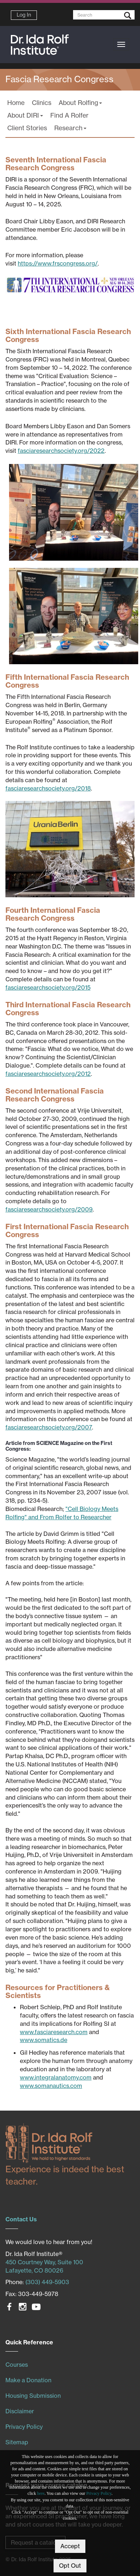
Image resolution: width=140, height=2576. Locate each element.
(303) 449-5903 (47, 2282)
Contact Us (21, 2219)
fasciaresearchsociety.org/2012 (48, 1073)
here (40, 2493)
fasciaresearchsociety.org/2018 (48, 788)
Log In (24, 15)
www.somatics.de (43, 2039)
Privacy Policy (98, 2493)
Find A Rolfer (69, 115)
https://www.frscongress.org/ (58, 263)
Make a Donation (28, 2380)
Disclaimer (19, 2411)
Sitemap (16, 2442)
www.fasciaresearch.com (54, 2032)
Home (16, 102)
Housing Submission (33, 2395)
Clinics (41, 102)
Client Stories (27, 128)
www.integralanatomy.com (56, 2077)
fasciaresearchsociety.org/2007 (48, 1427)
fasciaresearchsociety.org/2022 (61, 450)
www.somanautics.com (51, 2085)
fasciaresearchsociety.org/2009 (49, 1209)
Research (70, 128)
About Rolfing (80, 102)
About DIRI (25, 115)
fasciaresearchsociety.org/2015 (47, 987)
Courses (16, 2364)
